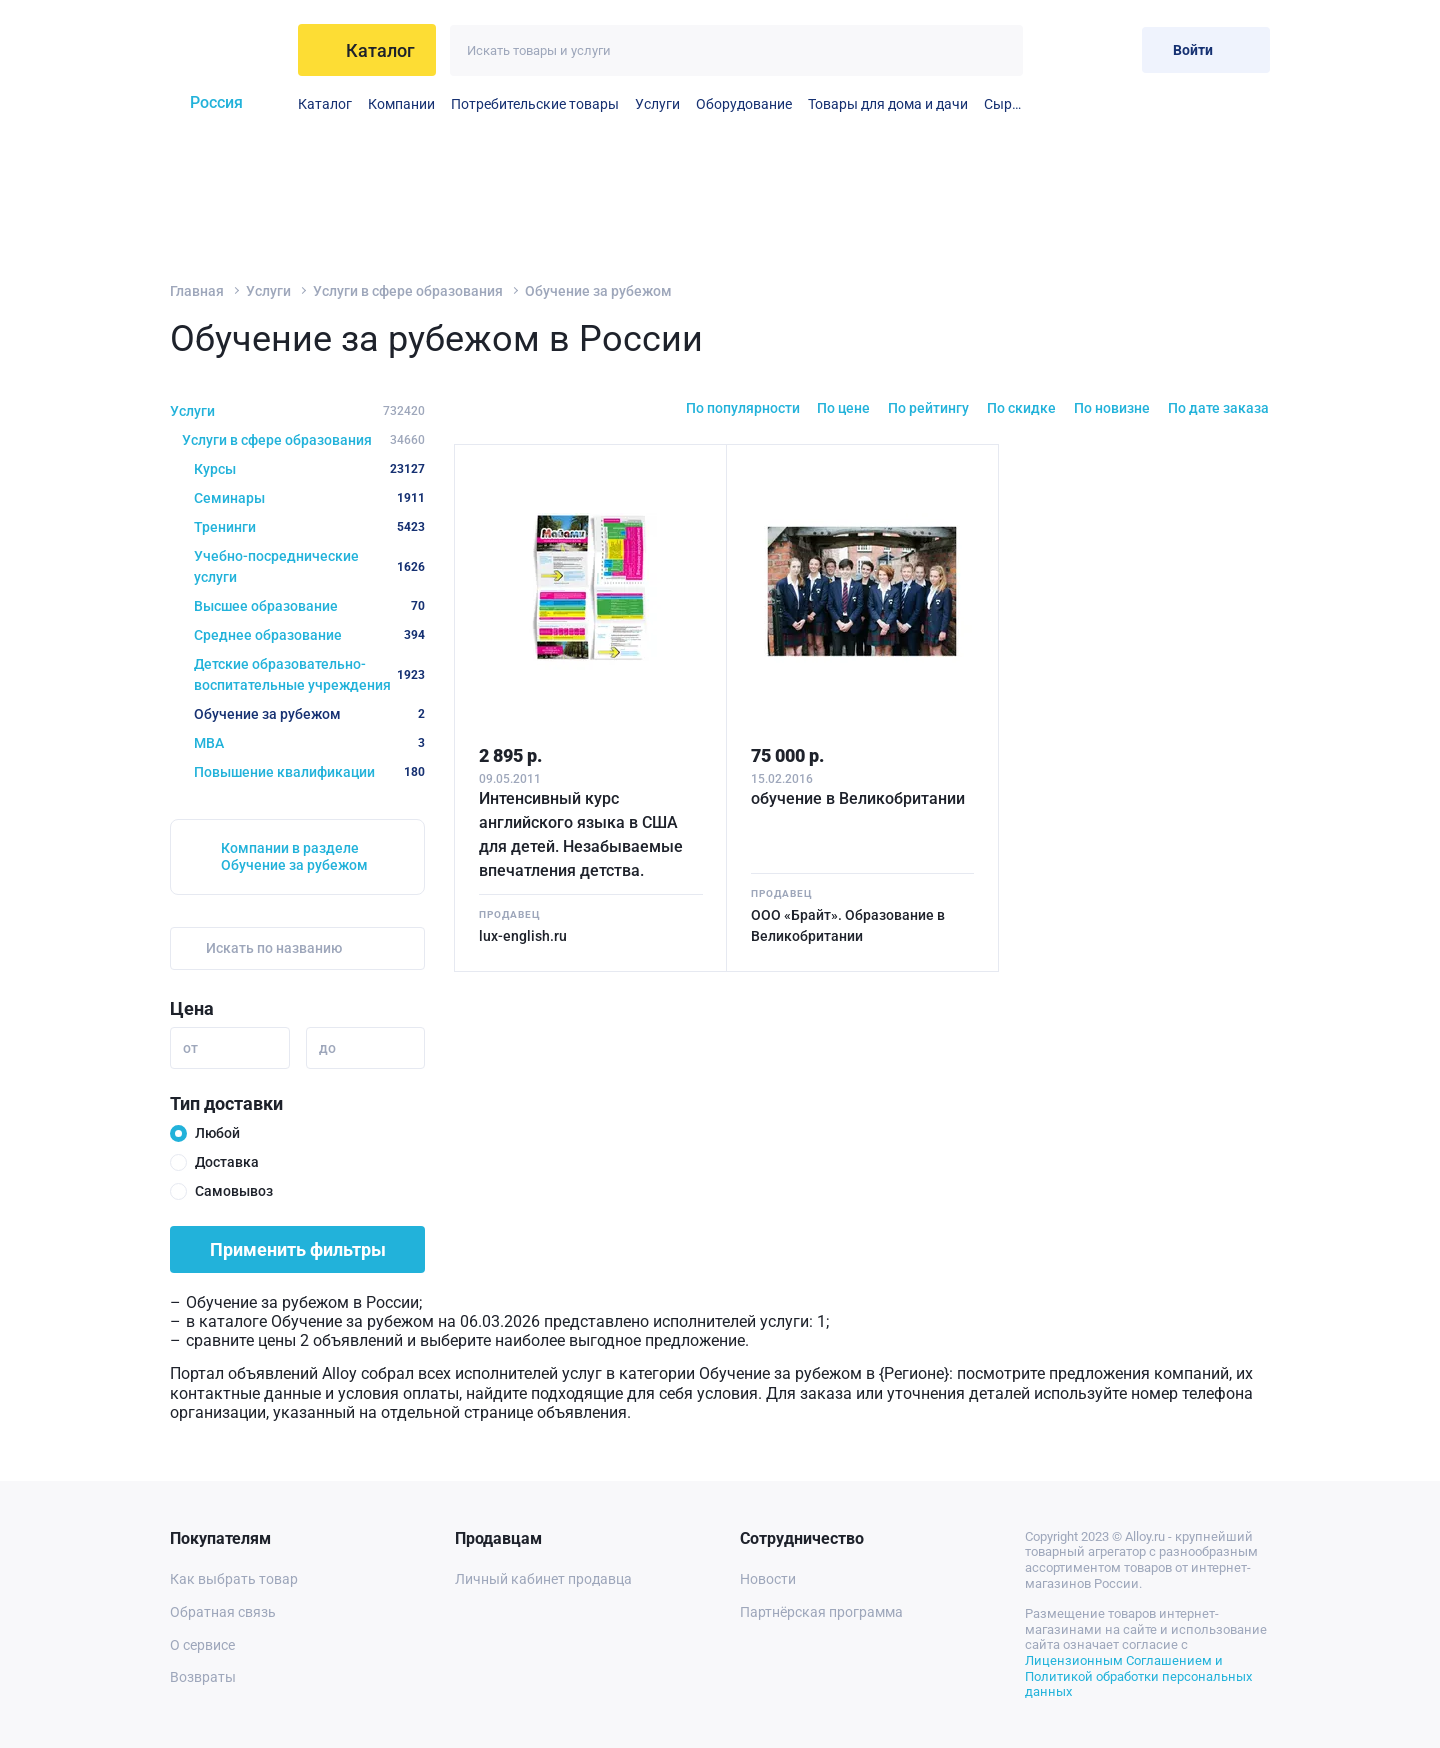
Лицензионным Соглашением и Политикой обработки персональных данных (1138, 1676)
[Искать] (997, 50)
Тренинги (309, 527)
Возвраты (203, 1677)
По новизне (1112, 408)
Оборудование (744, 104)
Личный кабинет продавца (543, 1579)
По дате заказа (1218, 408)
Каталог (325, 104)
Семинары (309, 498)
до (327, 1048)
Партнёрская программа (821, 1612)
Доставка (227, 1162)
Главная (197, 291)
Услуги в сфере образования (408, 291)
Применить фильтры (298, 1249)
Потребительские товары (535, 104)
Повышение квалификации (309, 772)
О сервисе (202, 1645)
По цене (843, 408)
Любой (217, 1133)
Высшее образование (309, 606)
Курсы (309, 469)
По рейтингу (928, 408)
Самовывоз (234, 1191)
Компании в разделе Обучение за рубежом (294, 856)
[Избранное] (1061, 49)
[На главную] (226, 50)
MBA (309, 743)
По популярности (743, 408)
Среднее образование (309, 635)
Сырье (1003, 104)
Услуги (657, 104)
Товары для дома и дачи (888, 104)
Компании (401, 104)
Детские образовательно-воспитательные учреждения (309, 674)
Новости (768, 1579)
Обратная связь (223, 1612)
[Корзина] (1110, 49)
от (190, 1048)
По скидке (1021, 408)
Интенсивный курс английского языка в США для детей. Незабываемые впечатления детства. (581, 834)
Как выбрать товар (234, 1579)
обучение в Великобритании (858, 798)
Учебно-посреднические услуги (309, 566)
